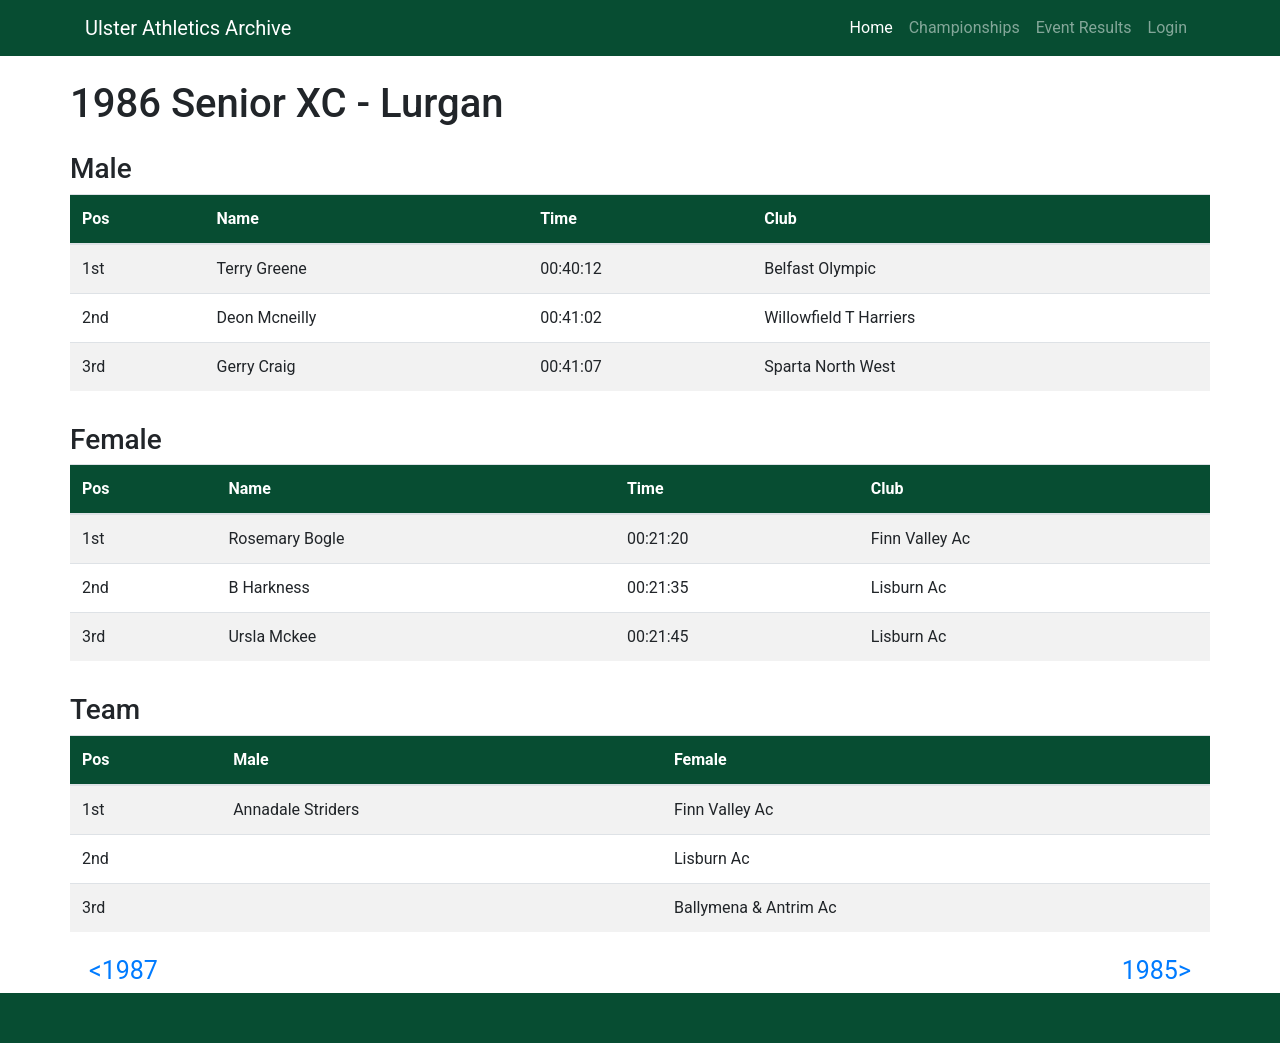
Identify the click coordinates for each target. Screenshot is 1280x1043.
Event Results (1084, 27)
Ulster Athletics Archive (188, 28)
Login (1167, 27)
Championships (964, 27)
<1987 (123, 970)
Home (875, 26)
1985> (1156, 970)
